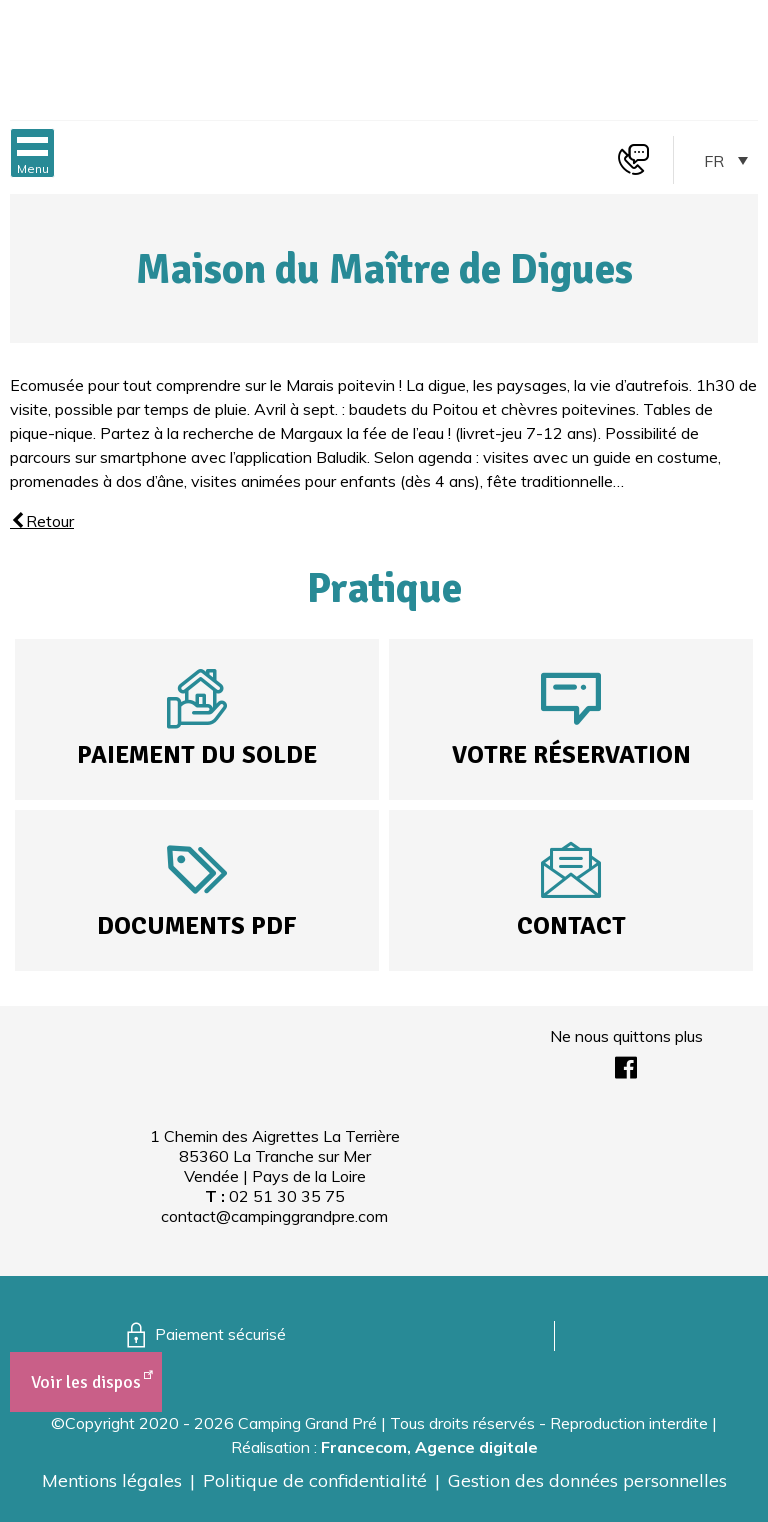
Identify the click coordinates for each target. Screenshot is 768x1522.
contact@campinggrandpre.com (274, 1216)
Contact (571, 925)
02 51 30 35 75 (287, 1196)
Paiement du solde (197, 754)
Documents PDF (197, 925)
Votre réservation (571, 754)
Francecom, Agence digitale (429, 1447)
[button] (32, 153)
